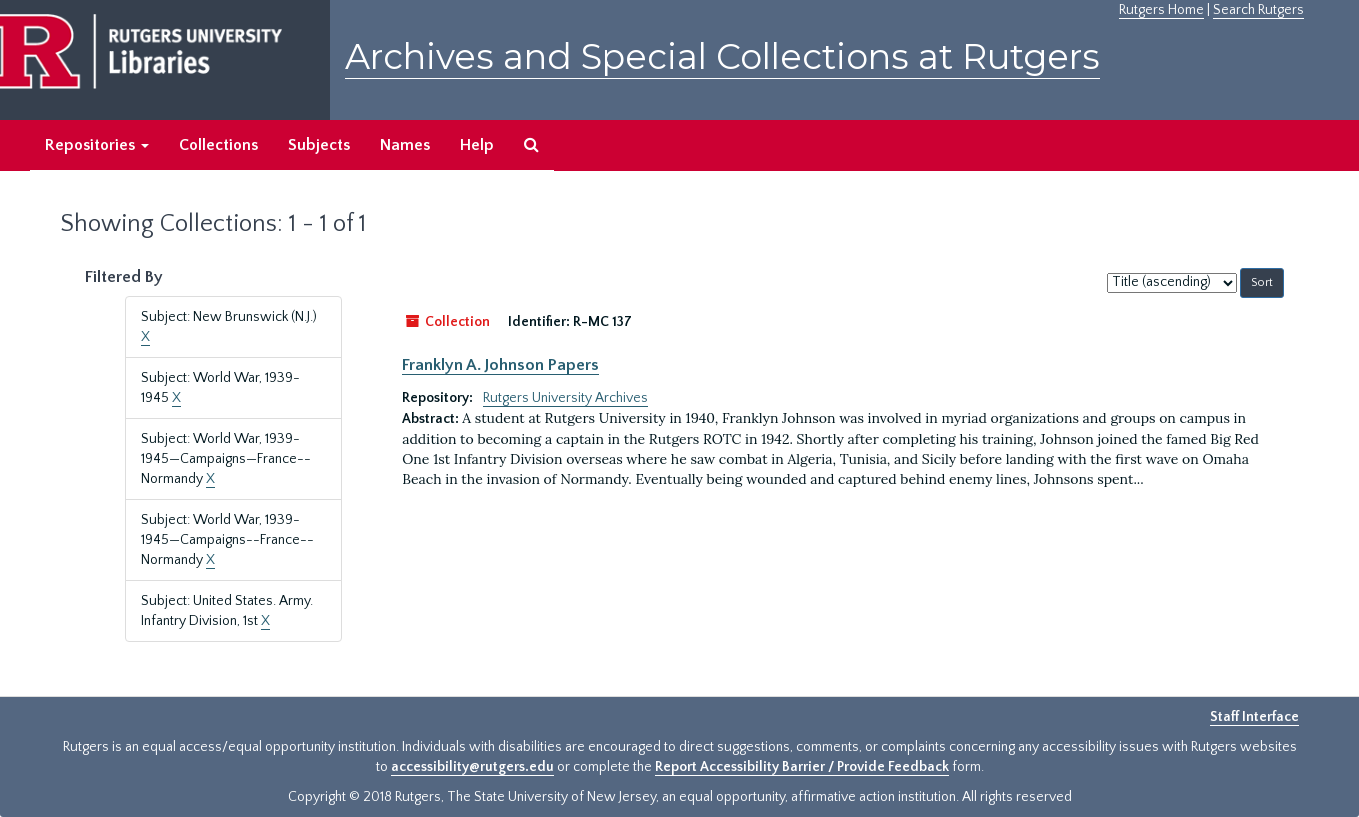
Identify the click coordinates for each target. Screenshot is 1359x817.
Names (405, 145)
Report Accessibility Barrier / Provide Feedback (802, 767)
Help (477, 145)
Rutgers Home (1161, 10)
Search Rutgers (1258, 10)
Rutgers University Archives (565, 398)
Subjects (319, 145)
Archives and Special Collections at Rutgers (722, 56)
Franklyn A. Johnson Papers (500, 365)
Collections (218, 145)
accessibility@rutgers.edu (472, 767)
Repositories (97, 145)
